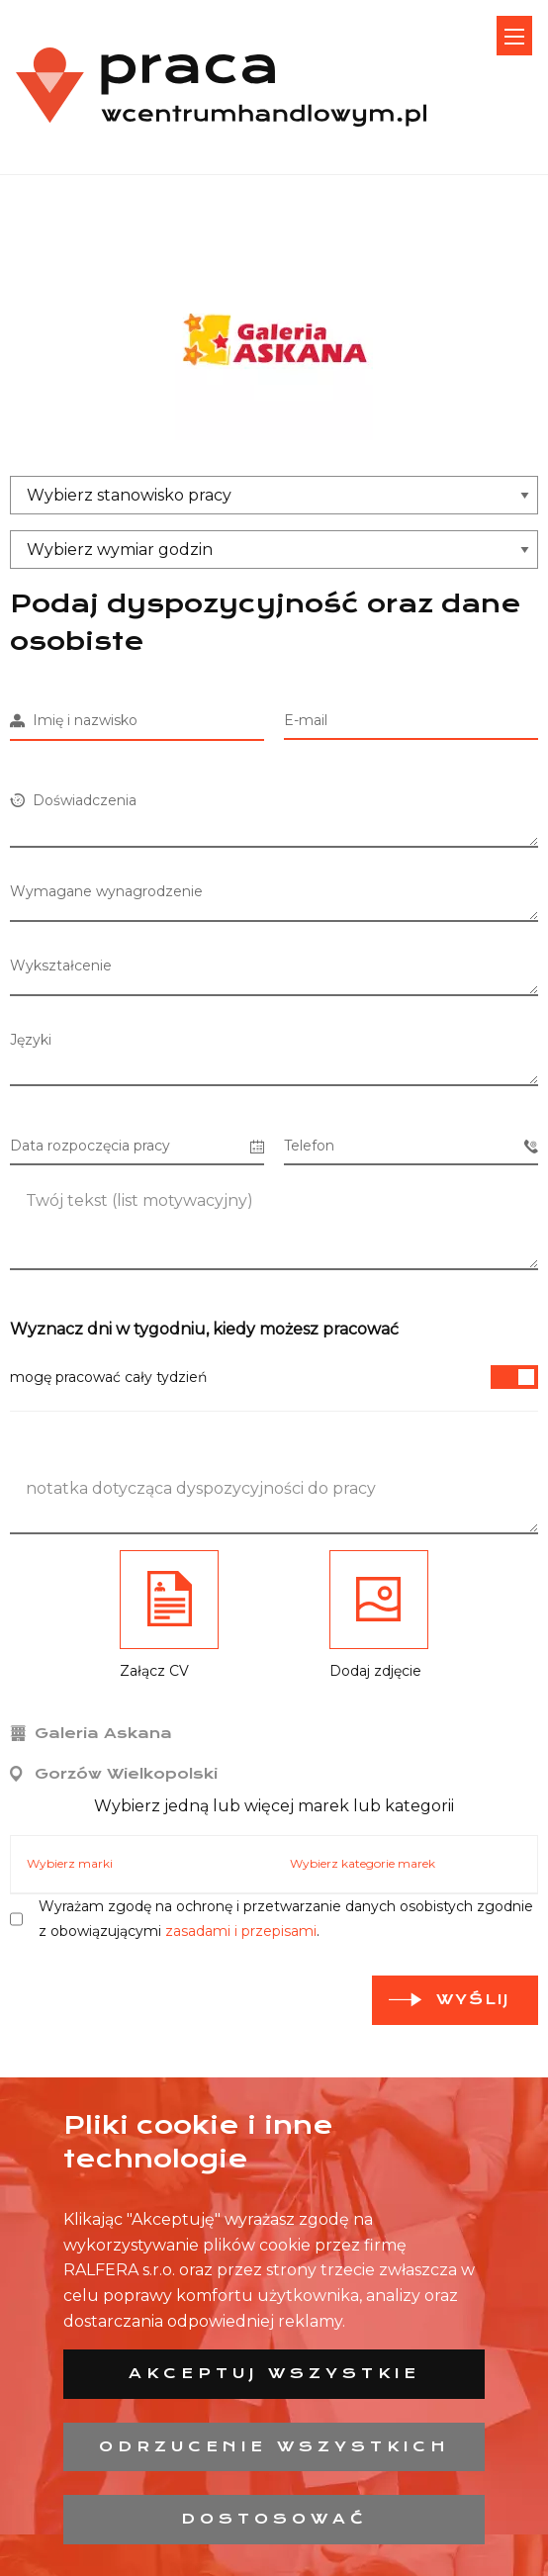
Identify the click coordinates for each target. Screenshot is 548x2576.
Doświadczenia (73, 800)
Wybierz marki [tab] (70, 1863)
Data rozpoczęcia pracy (137, 1146)
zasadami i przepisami (241, 1931)
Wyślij (472, 1999)
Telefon (411, 1146)
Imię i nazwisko (73, 720)
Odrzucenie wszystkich (274, 2446)
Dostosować (274, 2519)
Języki (30, 1040)
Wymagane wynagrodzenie (106, 891)
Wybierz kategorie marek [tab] (362, 1863)
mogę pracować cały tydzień (274, 1377)
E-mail (305, 720)
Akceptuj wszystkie (274, 2373)
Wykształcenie (61, 965)
